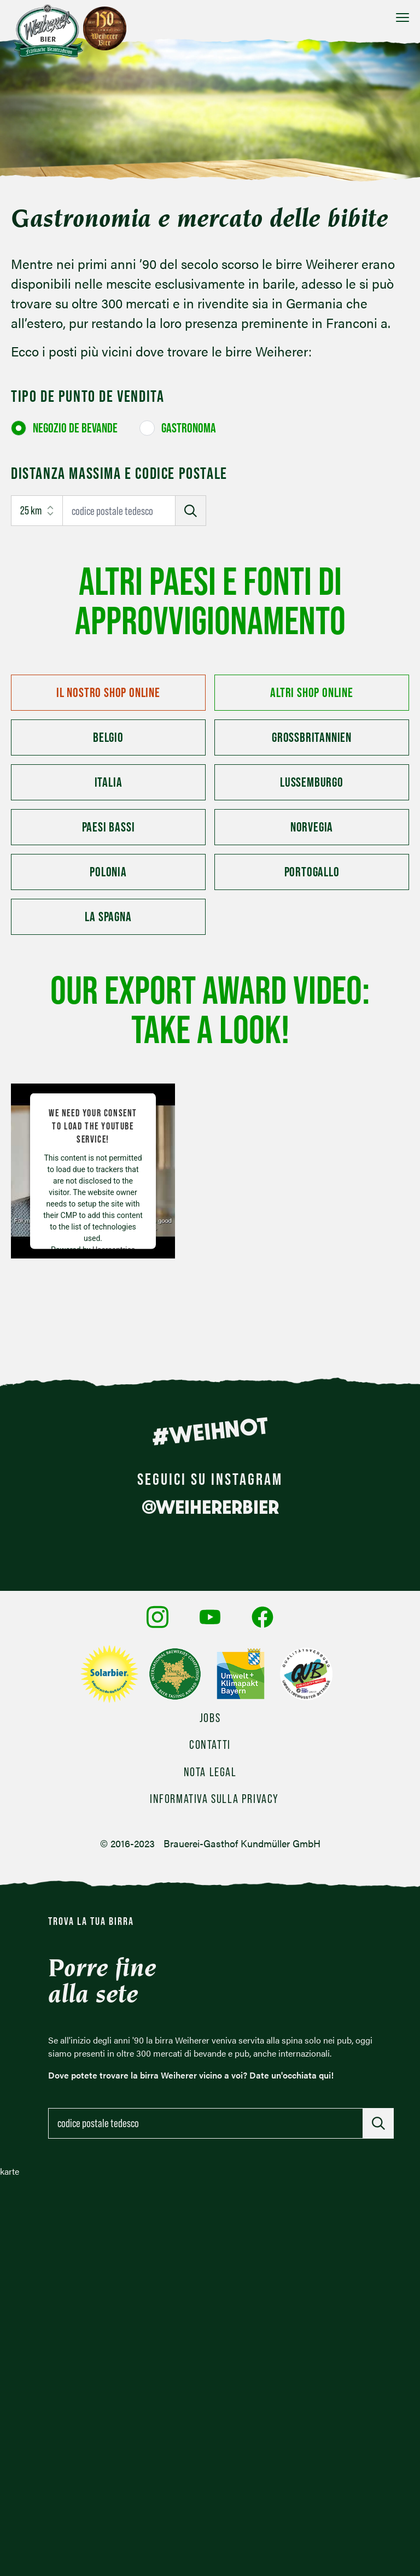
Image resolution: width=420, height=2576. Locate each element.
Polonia (108, 871)
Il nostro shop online (108, 692)
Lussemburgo (311, 782)
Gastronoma (188, 427)
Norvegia (311, 826)
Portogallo (312, 871)
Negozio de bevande (75, 427)
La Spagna (108, 916)
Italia (108, 782)
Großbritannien (312, 737)
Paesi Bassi (108, 826)
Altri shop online (311, 692)
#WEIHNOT (209, 1431)
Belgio (108, 737)
